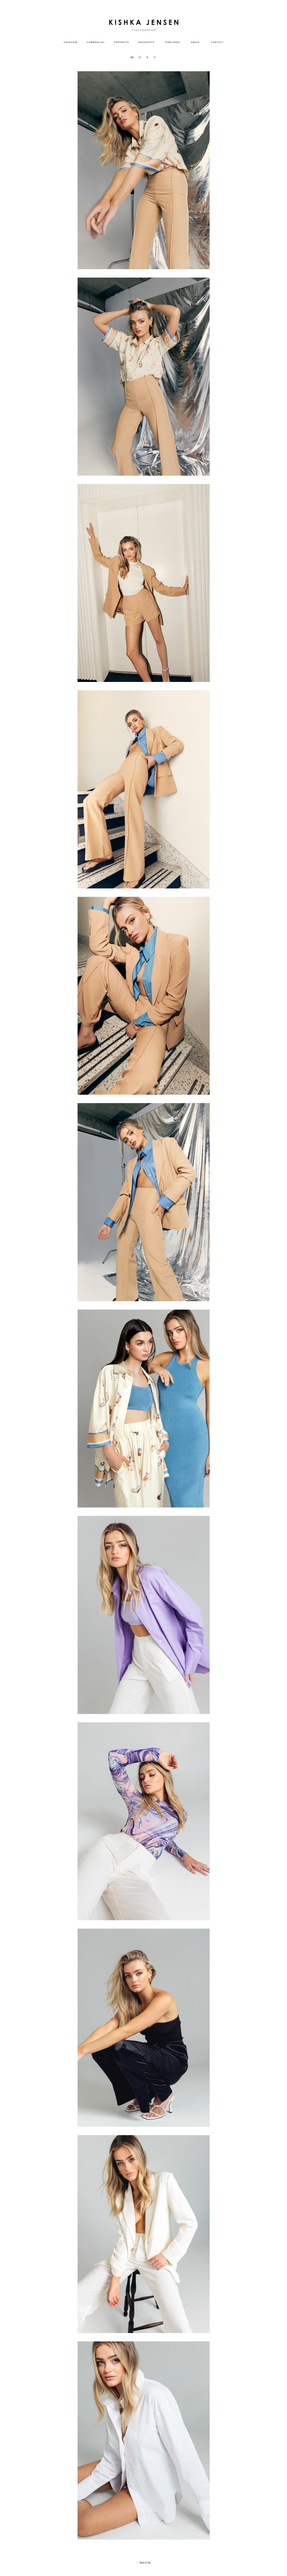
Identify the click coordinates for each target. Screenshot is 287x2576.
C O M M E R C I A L (95, 42)
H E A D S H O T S (146, 42)
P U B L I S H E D (172, 42)
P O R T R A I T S (121, 42)
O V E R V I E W (70, 42)
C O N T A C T (217, 42)
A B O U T (195, 42)
